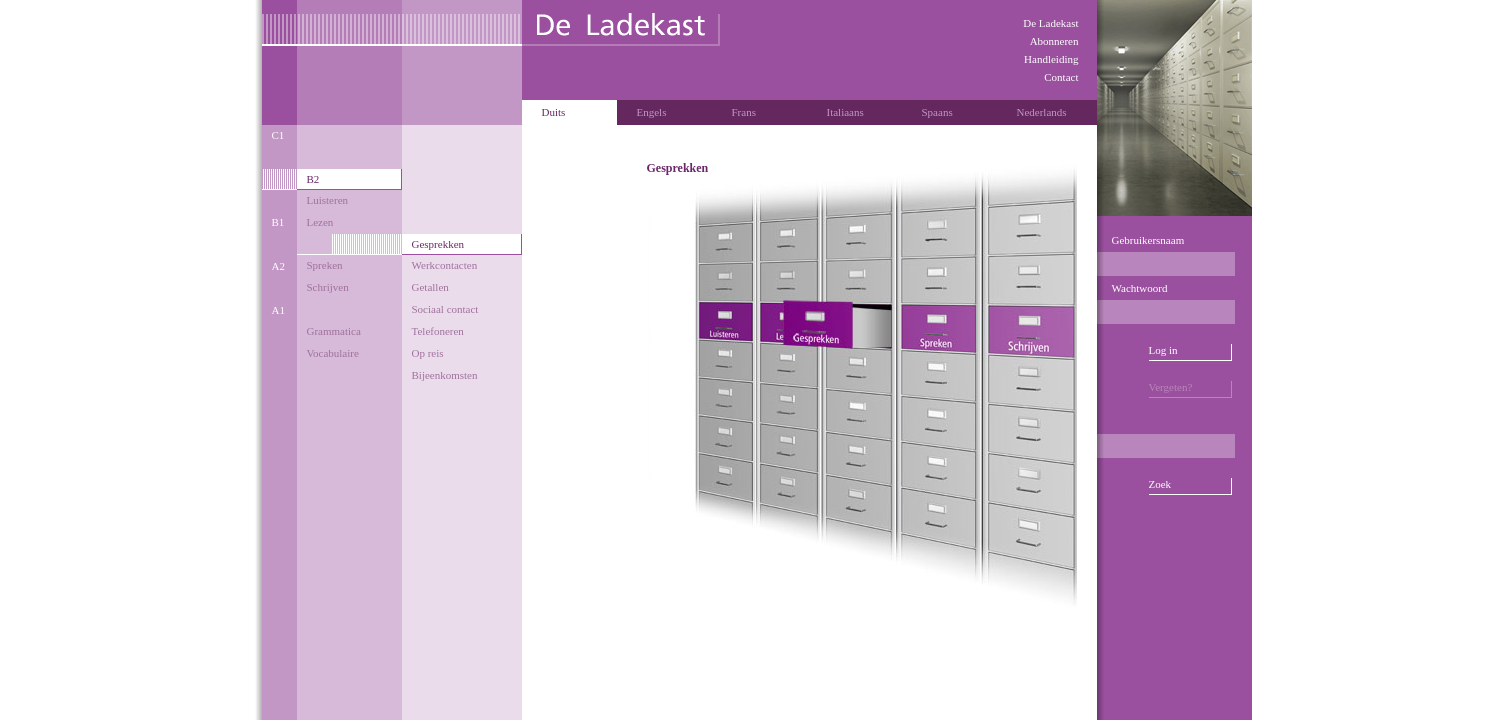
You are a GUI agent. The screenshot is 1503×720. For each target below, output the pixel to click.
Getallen (430, 287)
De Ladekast (1050, 23)
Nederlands (1042, 112)
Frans (744, 112)
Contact (1061, 77)
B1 (278, 222)
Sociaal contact (445, 309)
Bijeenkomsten (445, 375)
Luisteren (328, 200)
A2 (278, 266)
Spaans (937, 112)
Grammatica (334, 331)
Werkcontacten (445, 265)
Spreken (325, 265)
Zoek (1160, 484)
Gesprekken (438, 244)
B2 (313, 179)
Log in (1163, 350)
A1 (278, 310)
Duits (554, 112)
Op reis (428, 353)
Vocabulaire (333, 353)
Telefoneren (438, 331)
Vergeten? (1171, 387)
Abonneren (1054, 41)
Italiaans (845, 112)
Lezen (320, 222)
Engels (652, 112)
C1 (278, 135)
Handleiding (1051, 59)
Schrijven (328, 287)
